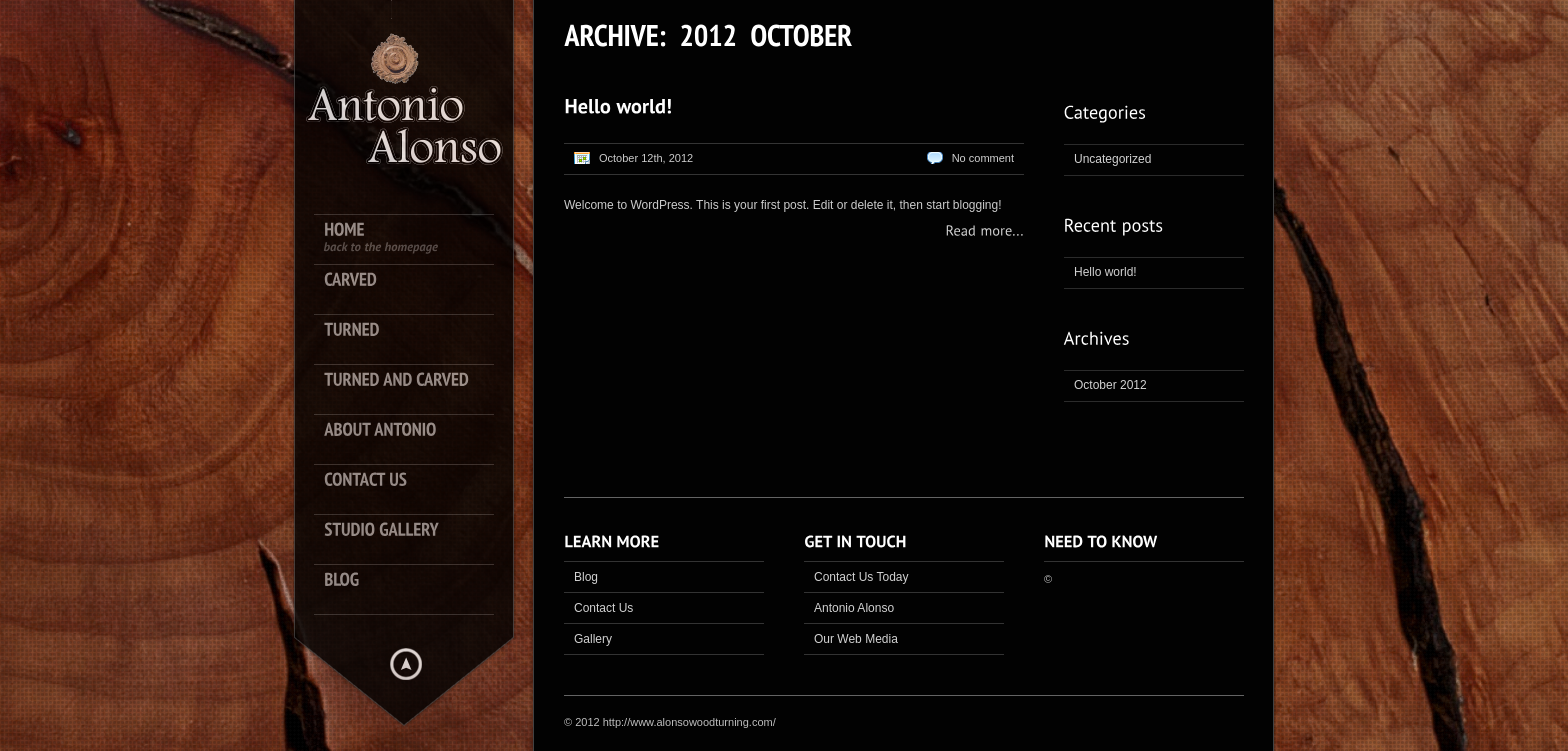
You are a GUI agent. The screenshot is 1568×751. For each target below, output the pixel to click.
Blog (586, 577)
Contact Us (603, 608)
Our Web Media (856, 639)
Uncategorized (1112, 159)
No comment (983, 158)
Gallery (593, 639)
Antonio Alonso (854, 608)
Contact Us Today (861, 577)
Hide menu (406, 664)
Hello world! (1105, 272)
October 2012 (1110, 385)
